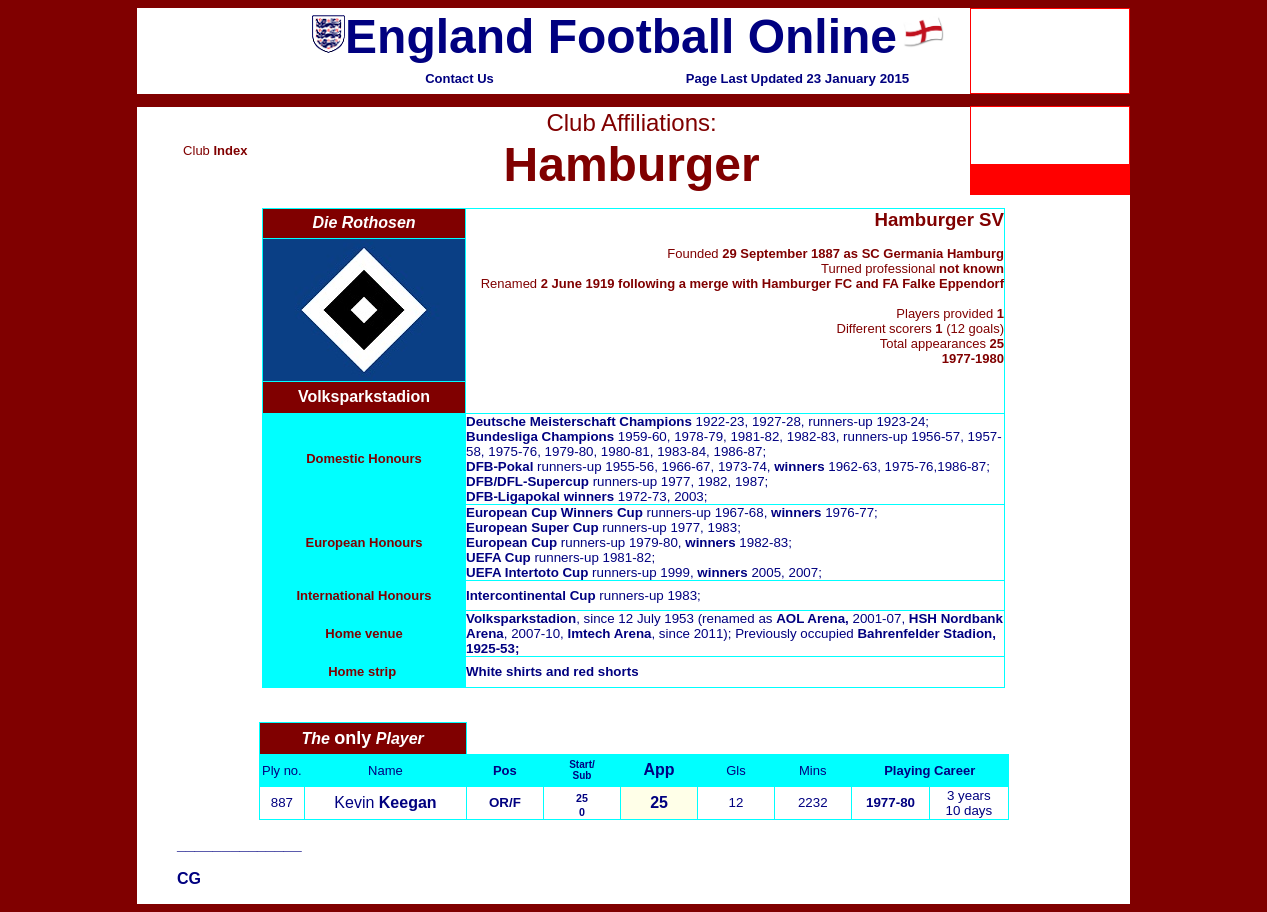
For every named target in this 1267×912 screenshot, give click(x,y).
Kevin (385, 802)
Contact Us (459, 78)
